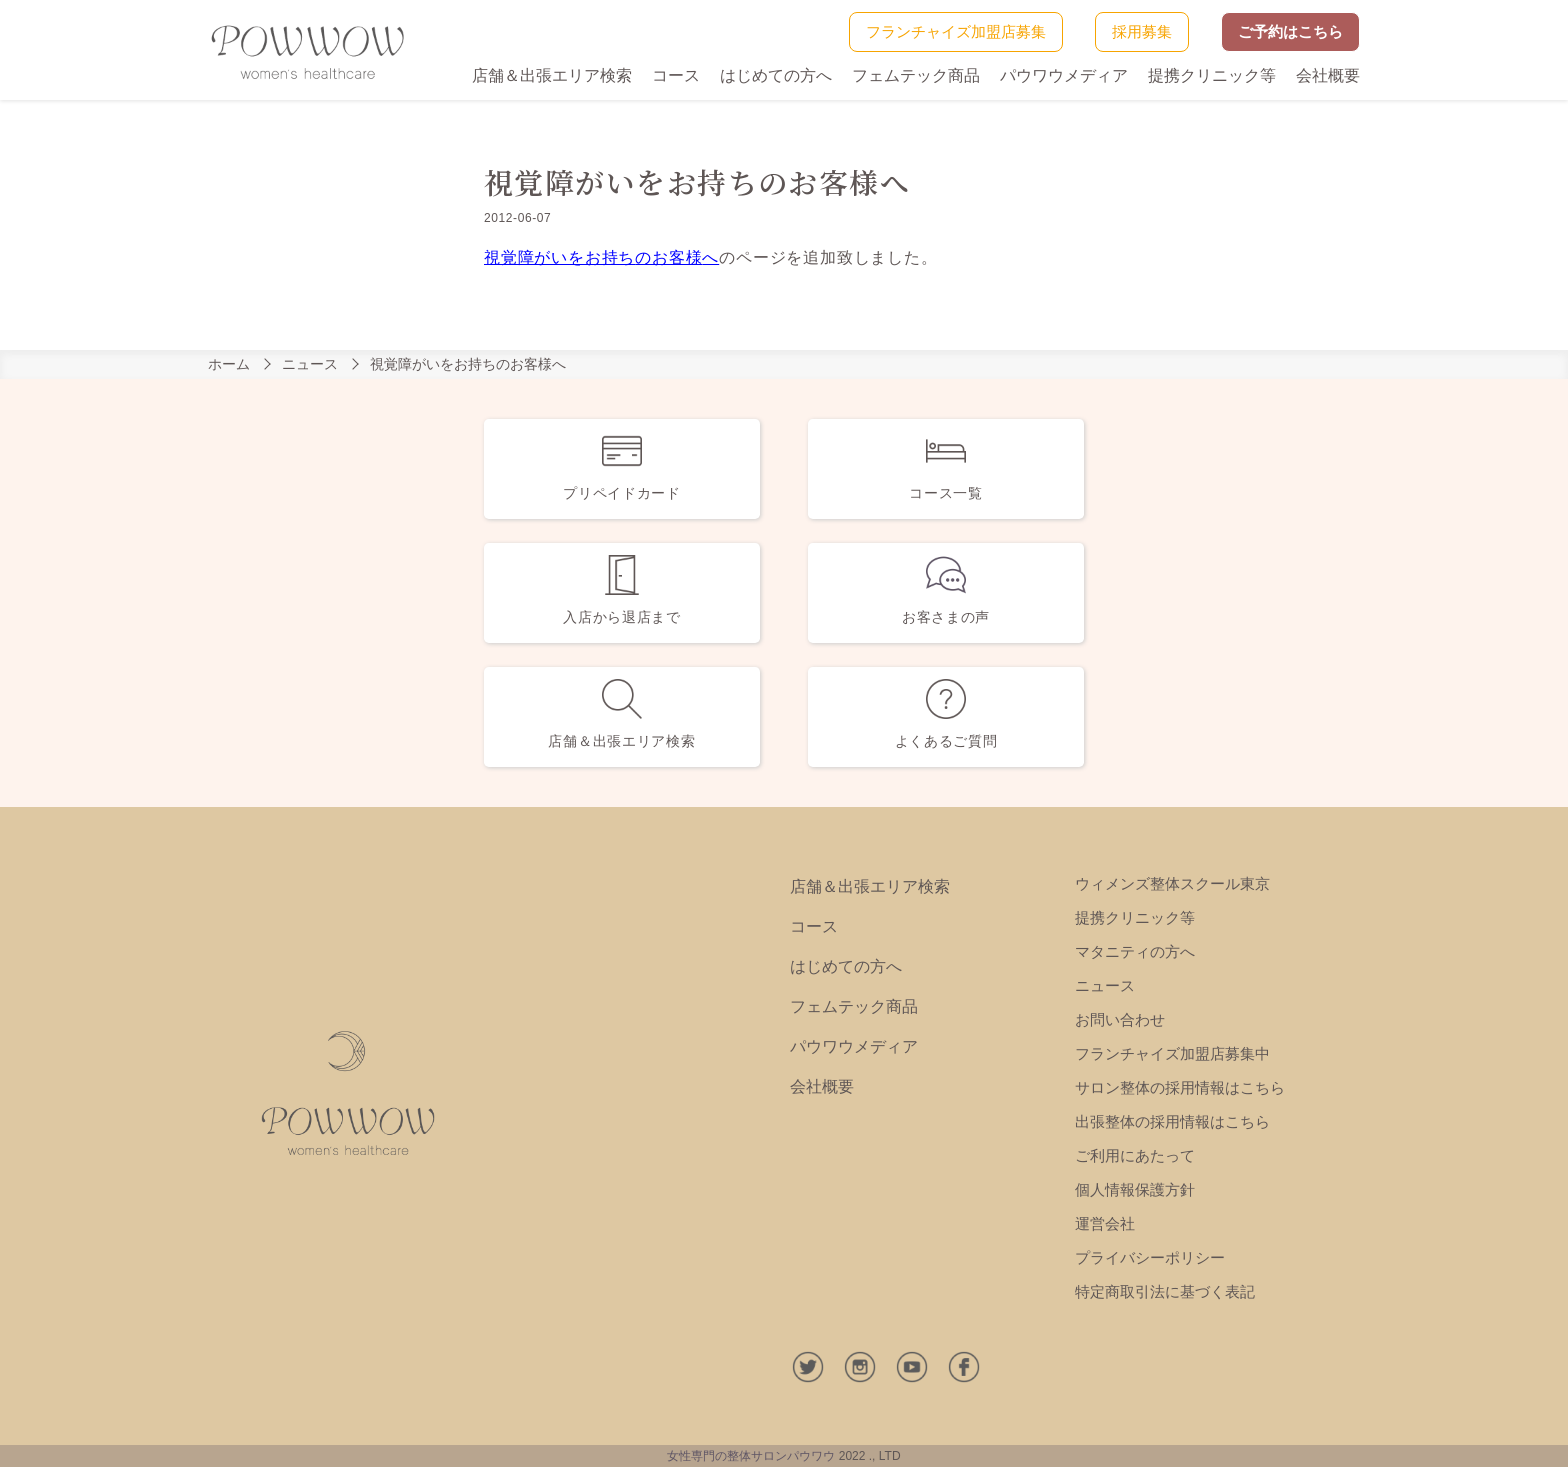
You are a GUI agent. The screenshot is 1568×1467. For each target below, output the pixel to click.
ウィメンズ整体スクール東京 (1172, 883)
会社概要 (1328, 75)
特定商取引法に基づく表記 (1165, 1291)
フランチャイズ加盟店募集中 (1172, 1053)
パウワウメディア (1064, 75)
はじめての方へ (776, 75)
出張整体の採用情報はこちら (1172, 1121)
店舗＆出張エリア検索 (552, 75)
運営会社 (1105, 1223)
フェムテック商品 (916, 75)
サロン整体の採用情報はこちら (1180, 1087)
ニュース (310, 364)
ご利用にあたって (1135, 1155)
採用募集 (1142, 31)
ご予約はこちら (1290, 31)
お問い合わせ (1120, 1019)
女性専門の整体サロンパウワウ (751, 1456)
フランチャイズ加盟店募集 (956, 31)
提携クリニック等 (1212, 75)
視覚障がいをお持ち (559, 257)
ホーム (229, 364)
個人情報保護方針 (1135, 1189)
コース (676, 75)
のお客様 (668, 257)
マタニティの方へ (1135, 951)
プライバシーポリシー (1150, 1257)
